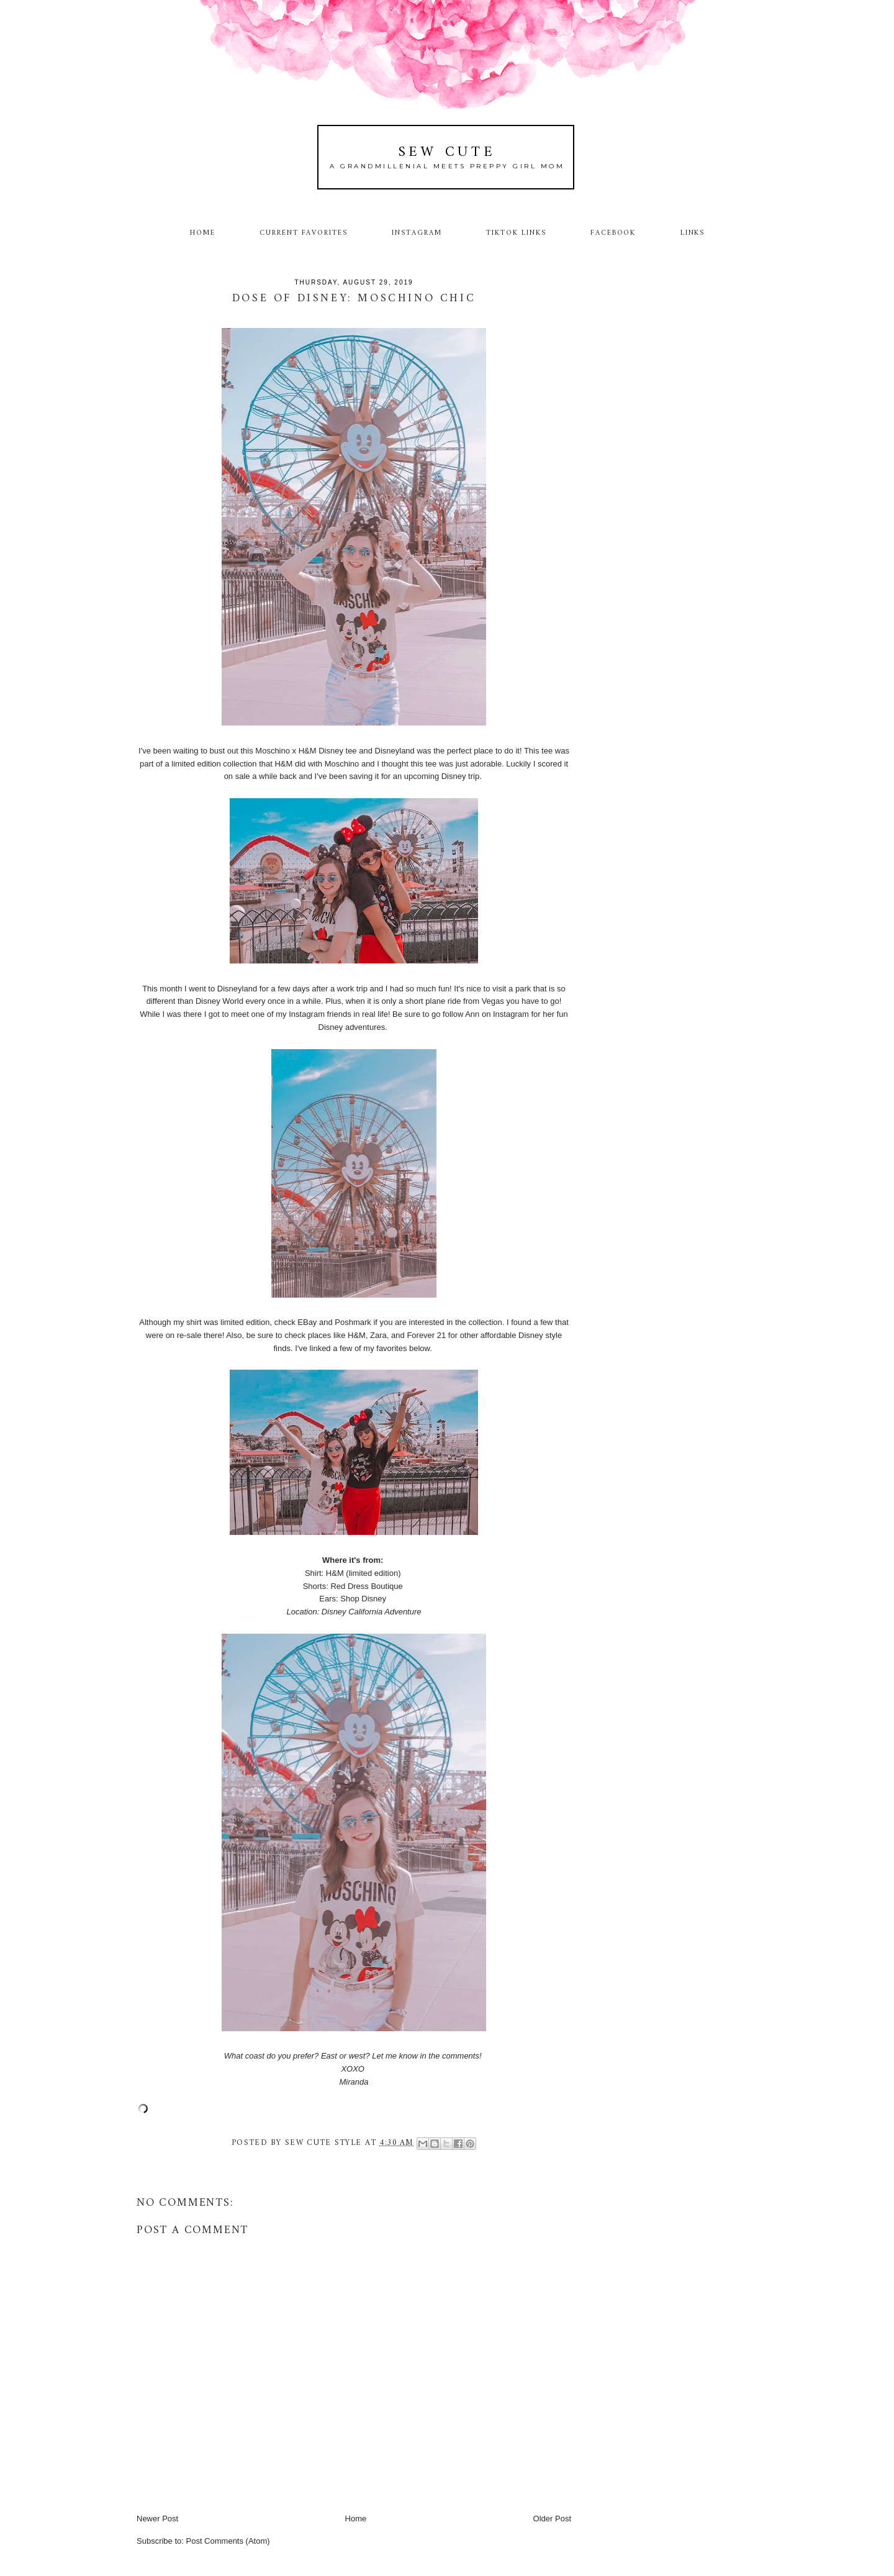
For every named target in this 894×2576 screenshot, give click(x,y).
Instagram (417, 233)
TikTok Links (516, 233)
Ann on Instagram (497, 1014)
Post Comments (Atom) (228, 2541)
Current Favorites (304, 233)
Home (202, 233)
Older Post (552, 2518)
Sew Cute (447, 152)
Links (692, 233)
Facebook (613, 233)
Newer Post (157, 2518)
